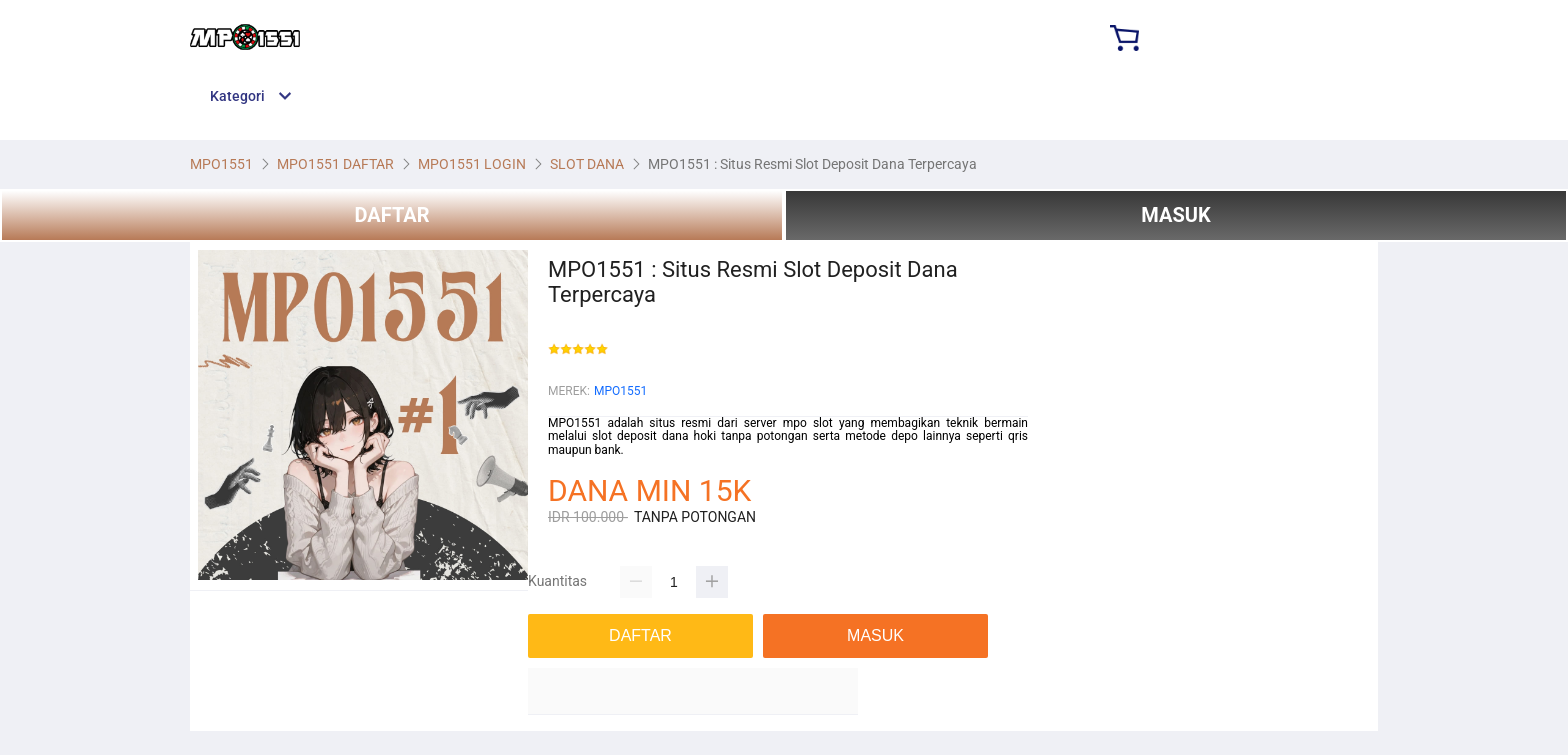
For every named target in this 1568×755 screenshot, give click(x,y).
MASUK (1175, 215)
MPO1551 (620, 391)
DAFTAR (391, 215)
